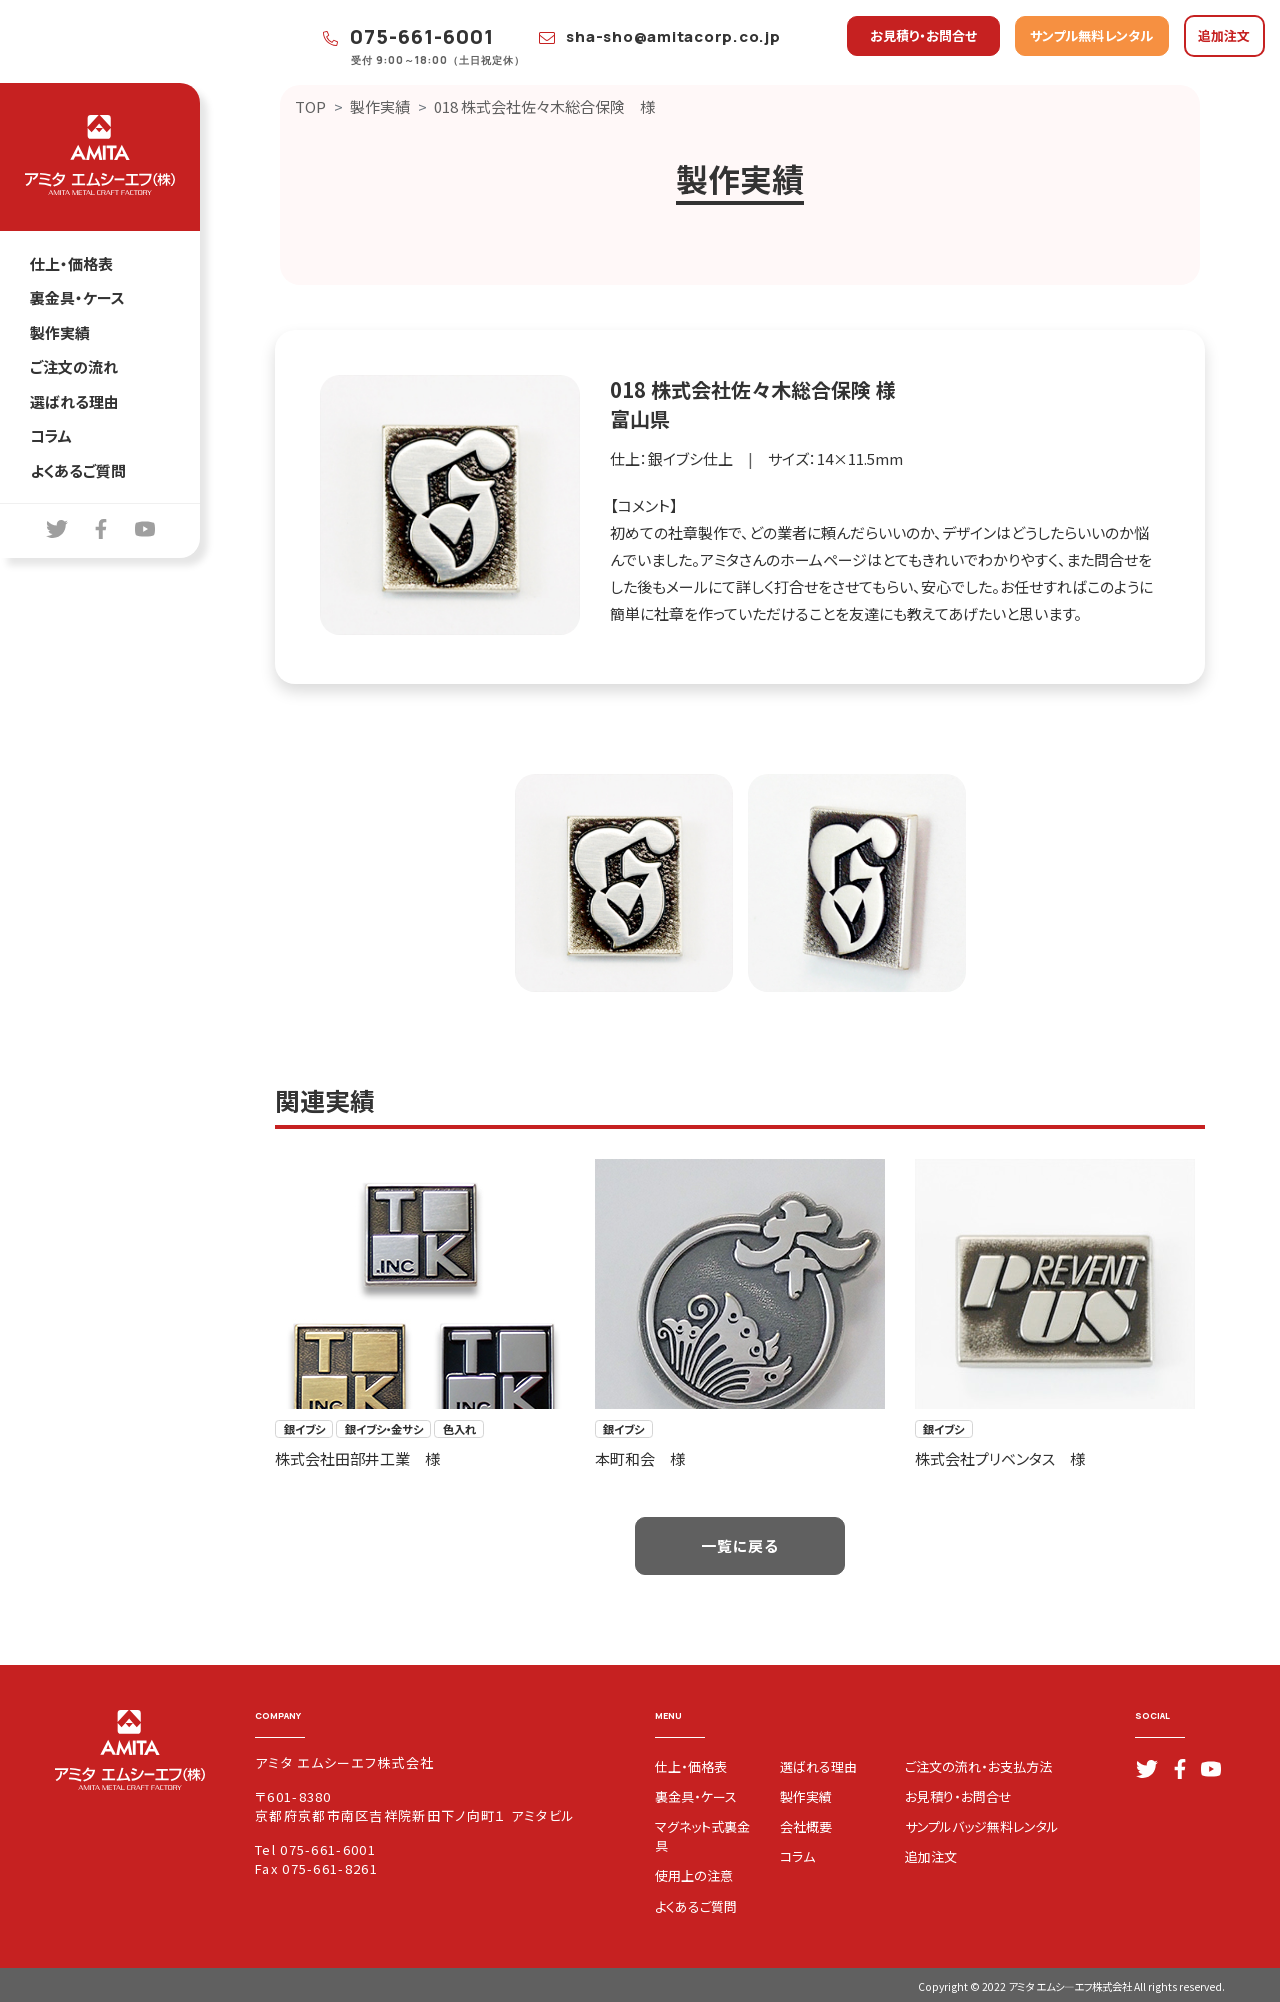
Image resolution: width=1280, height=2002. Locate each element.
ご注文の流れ (74, 366)
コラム (51, 435)
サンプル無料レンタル (1091, 35)
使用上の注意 (694, 1875)
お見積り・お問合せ (923, 35)
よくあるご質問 (78, 470)
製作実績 (60, 332)
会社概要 (806, 1826)
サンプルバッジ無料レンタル (982, 1826)
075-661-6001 (409, 36)
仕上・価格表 (71, 263)
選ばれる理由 (74, 401)
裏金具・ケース (77, 297)
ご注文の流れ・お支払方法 (978, 1766)
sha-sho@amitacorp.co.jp (660, 36)
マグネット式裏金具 (702, 1836)
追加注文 (1224, 35)
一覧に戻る (740, 1545)
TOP (310, 106)
